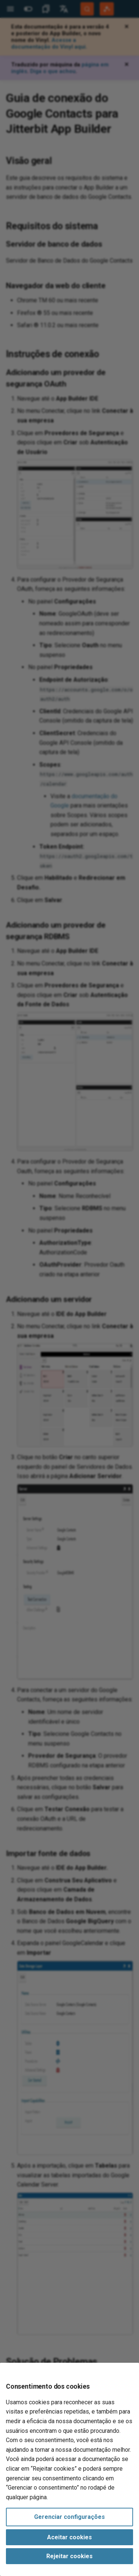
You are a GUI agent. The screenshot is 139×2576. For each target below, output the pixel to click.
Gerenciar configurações (69, 2516)
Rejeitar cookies (69, 2556)
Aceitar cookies (69, 2537)
